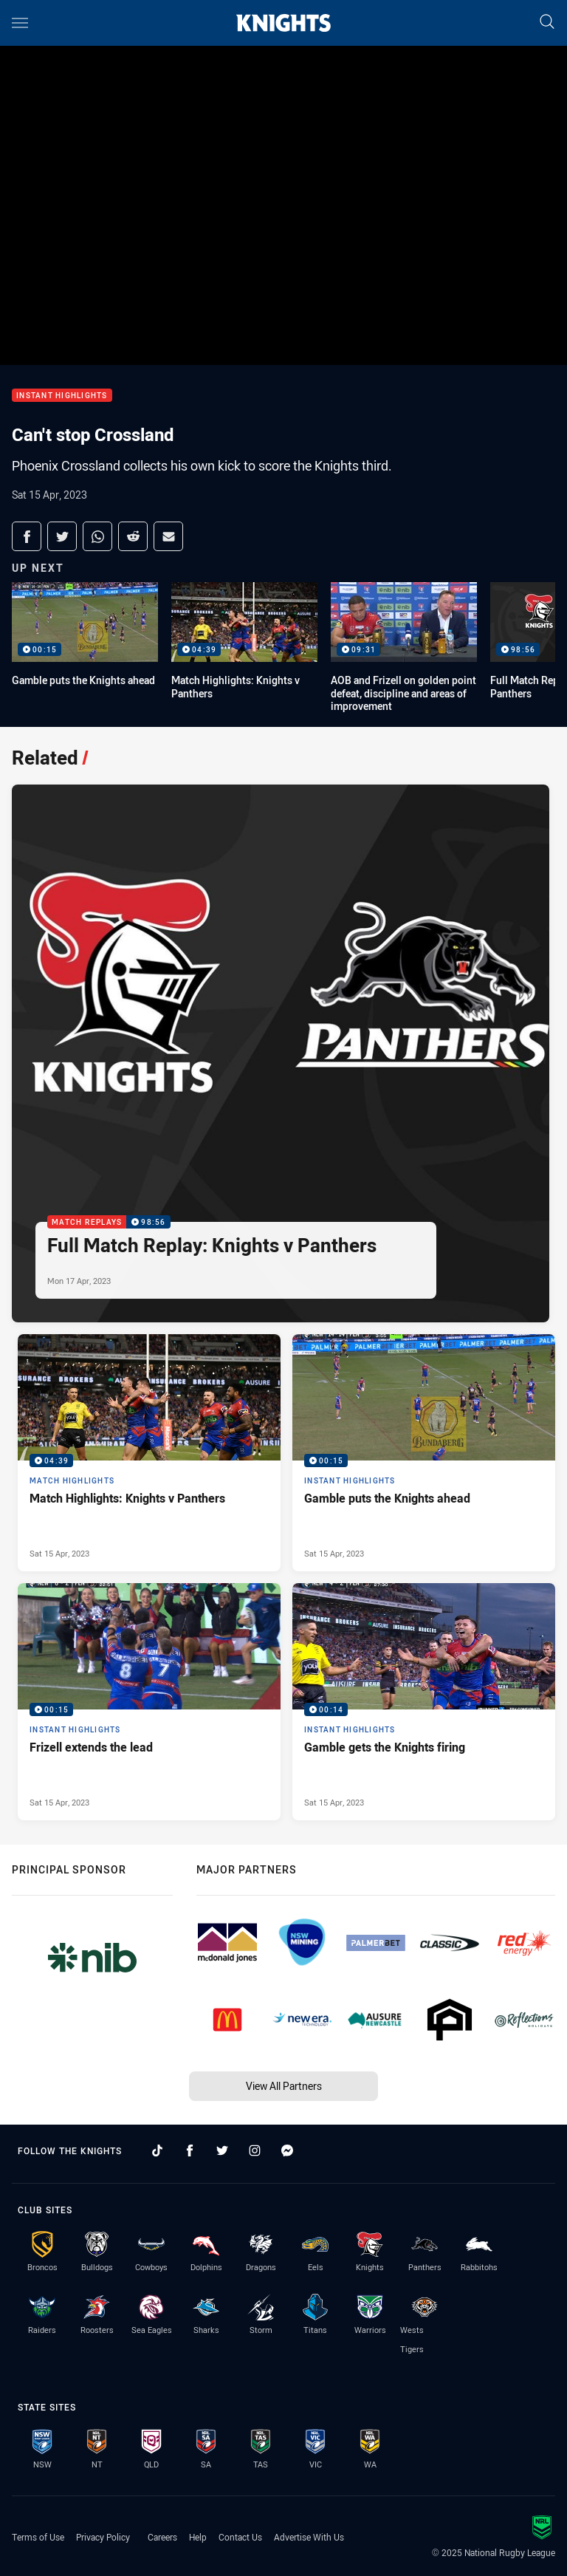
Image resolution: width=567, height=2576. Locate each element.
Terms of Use (38, 2537)
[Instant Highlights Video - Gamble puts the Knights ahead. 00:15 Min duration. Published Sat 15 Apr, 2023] (423, 1452)
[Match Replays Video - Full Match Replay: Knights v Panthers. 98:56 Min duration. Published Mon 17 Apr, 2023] (280, 1053)
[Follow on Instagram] (255, 2150)
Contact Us (240, 2537)
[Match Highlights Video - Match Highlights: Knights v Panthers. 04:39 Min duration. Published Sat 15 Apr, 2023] (149, 1452)
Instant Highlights (62, 395)
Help (198, 2537)
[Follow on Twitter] (222, 2150)
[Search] (547, 22)
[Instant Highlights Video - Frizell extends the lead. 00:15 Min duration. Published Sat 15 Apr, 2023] (149, 1701)
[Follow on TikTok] (157, 2150)
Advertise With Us (309, 2537)
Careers (162, 2537)
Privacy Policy (103, 2537)
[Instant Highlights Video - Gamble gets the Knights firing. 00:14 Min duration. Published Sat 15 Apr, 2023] (423, 1701)
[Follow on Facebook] (190, 2150)
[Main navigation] (20, 23)
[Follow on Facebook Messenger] (287, 2150)
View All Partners (284, 2086)
